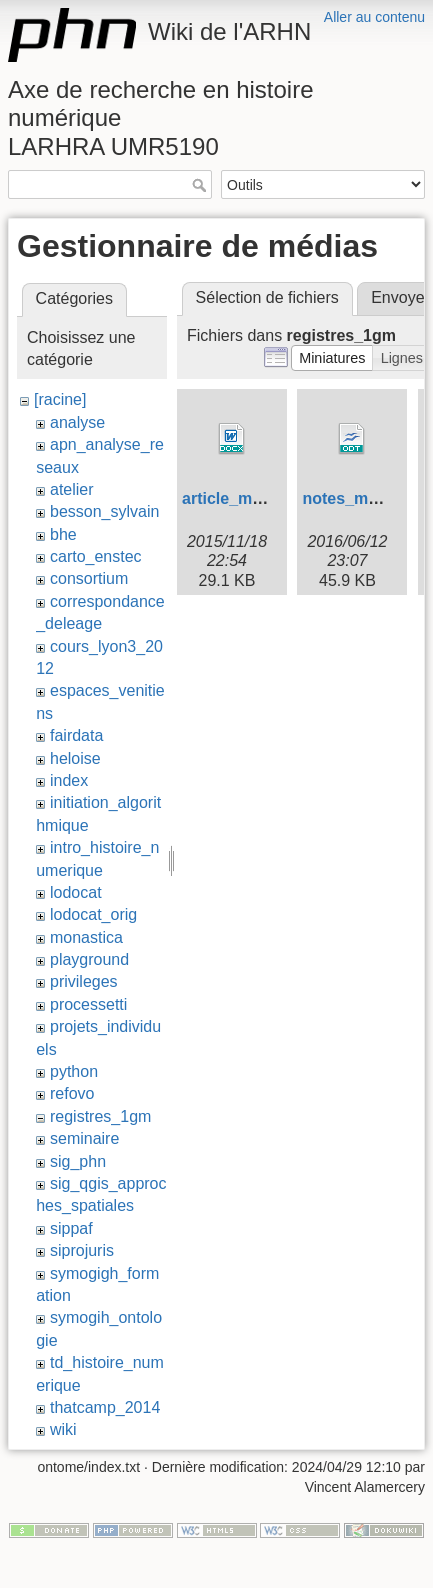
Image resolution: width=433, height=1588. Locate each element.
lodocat (76, 892)
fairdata (76, 735)
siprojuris (82, 1250)
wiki (63, 1429)
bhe (63, 534)
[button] (332, 358)
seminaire (84, 1138)
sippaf (71, 1228)
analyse (77, 422)
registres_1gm (100, 1116)
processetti (88, 1004)
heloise (75, 758)
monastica (86, 937)
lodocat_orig (93, 914)
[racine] (60, 399)
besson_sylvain (104, 511)
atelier (72, 489)
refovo (72, 1093)
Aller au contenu (374, 17)
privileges (84, 981)
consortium (89, 578)
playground (89, 959)
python (74, 1071)
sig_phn (78, 1161)
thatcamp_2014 (105, 1407)
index (69, 780)
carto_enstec (96, 556)
